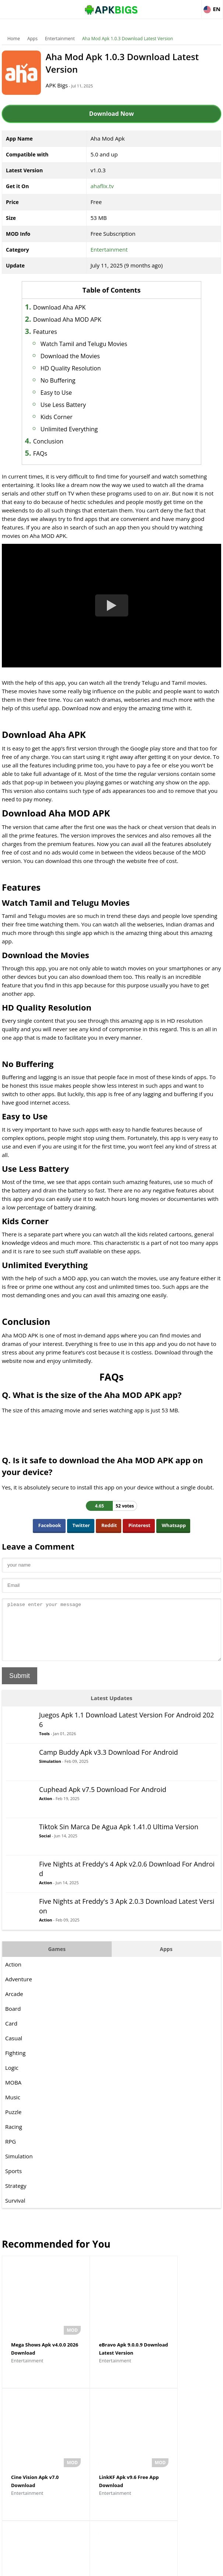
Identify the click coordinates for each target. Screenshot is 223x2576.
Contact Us (171, 2567)
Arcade (14, 2005)
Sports (13, 2182)
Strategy (15, 2196)
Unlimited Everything (76, 429)
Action (45, 1809)
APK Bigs (63, 85)
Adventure (18, 1990)
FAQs (48, 453)
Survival (15, 2211)
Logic (11, 2078)
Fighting (15, 2064)
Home (13, 38)
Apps (32, 38)
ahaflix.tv (102, 186)
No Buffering (65, 380)
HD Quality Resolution (78, 368)
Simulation (50, 1772)
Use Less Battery (70, 405)
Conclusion (56, 441)
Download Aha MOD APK (75, 319)
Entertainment (60, 38)
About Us (51, 2567)
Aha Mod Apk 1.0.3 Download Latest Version (127, 38)
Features (53, 332)
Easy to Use (63, 393)
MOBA (13, 2093)
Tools (44, 1744)
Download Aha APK (67, 307)
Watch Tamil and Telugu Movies (91, 344)
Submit (19, 1687)
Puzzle (13, 2123)
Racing (13, 2137)
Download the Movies (77, 356)
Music (12, 2108)
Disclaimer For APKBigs (92, 2567)
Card (11, 2034)
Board (13, 2019)
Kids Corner (64, 417)
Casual (13, 2049)
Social (45, 1847)
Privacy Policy (138, 2567)
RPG (10, 2152)
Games (57, 1960)
